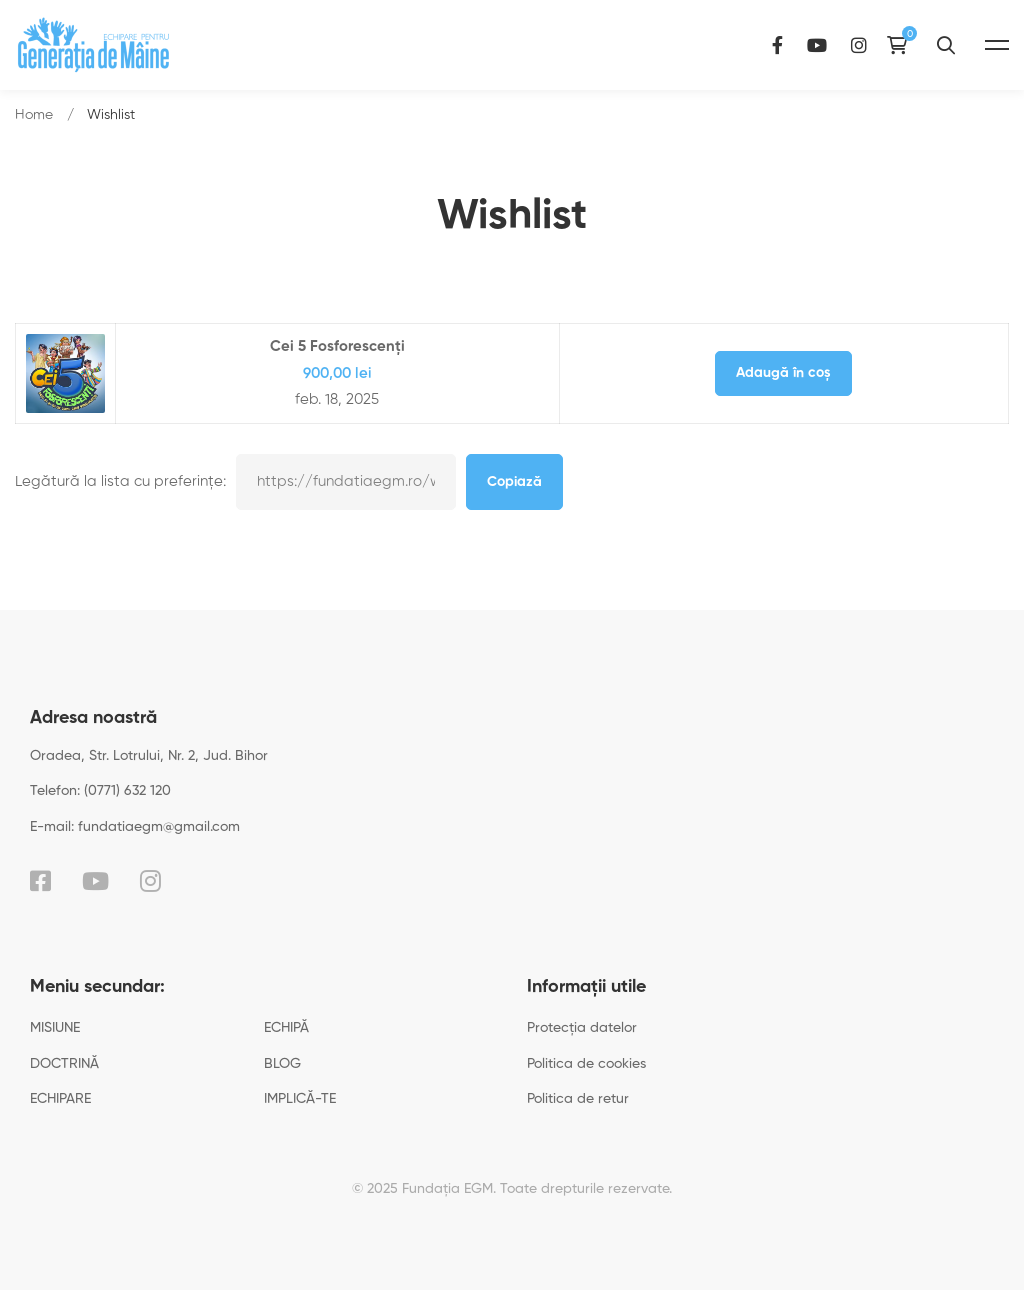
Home (34, 115)
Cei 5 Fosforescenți (337, 346)
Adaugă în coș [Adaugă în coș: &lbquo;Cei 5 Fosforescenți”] (783, 373)
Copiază (514, 482)
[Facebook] (777, 44)
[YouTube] (817, 44)
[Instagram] (859, 44)
